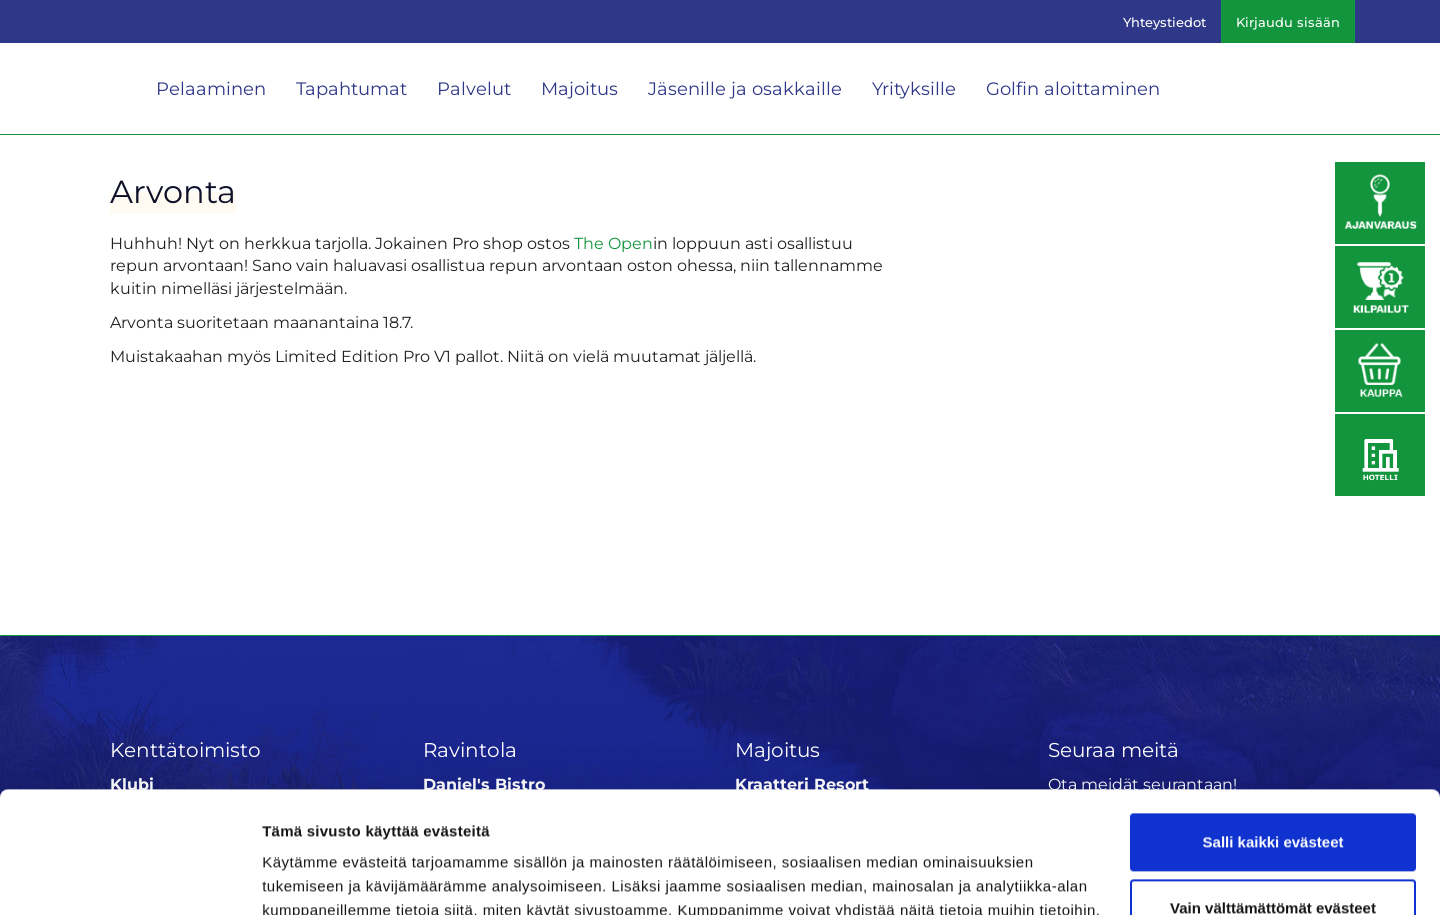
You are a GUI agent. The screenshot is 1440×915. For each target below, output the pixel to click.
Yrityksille (914, 89)
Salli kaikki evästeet (1273, 728)
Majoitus (579, 89)
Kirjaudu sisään (1288, 22)
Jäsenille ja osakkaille (745, 89)
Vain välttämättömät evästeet (1273, 793)
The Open (613, 243)
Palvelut (474, 89)
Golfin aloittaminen (1073, 89)
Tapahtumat (351, 89)
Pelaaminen (211, 89)
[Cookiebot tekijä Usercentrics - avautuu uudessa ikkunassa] (129, 876)
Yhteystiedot (1164, 22)
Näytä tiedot (305, 875)
